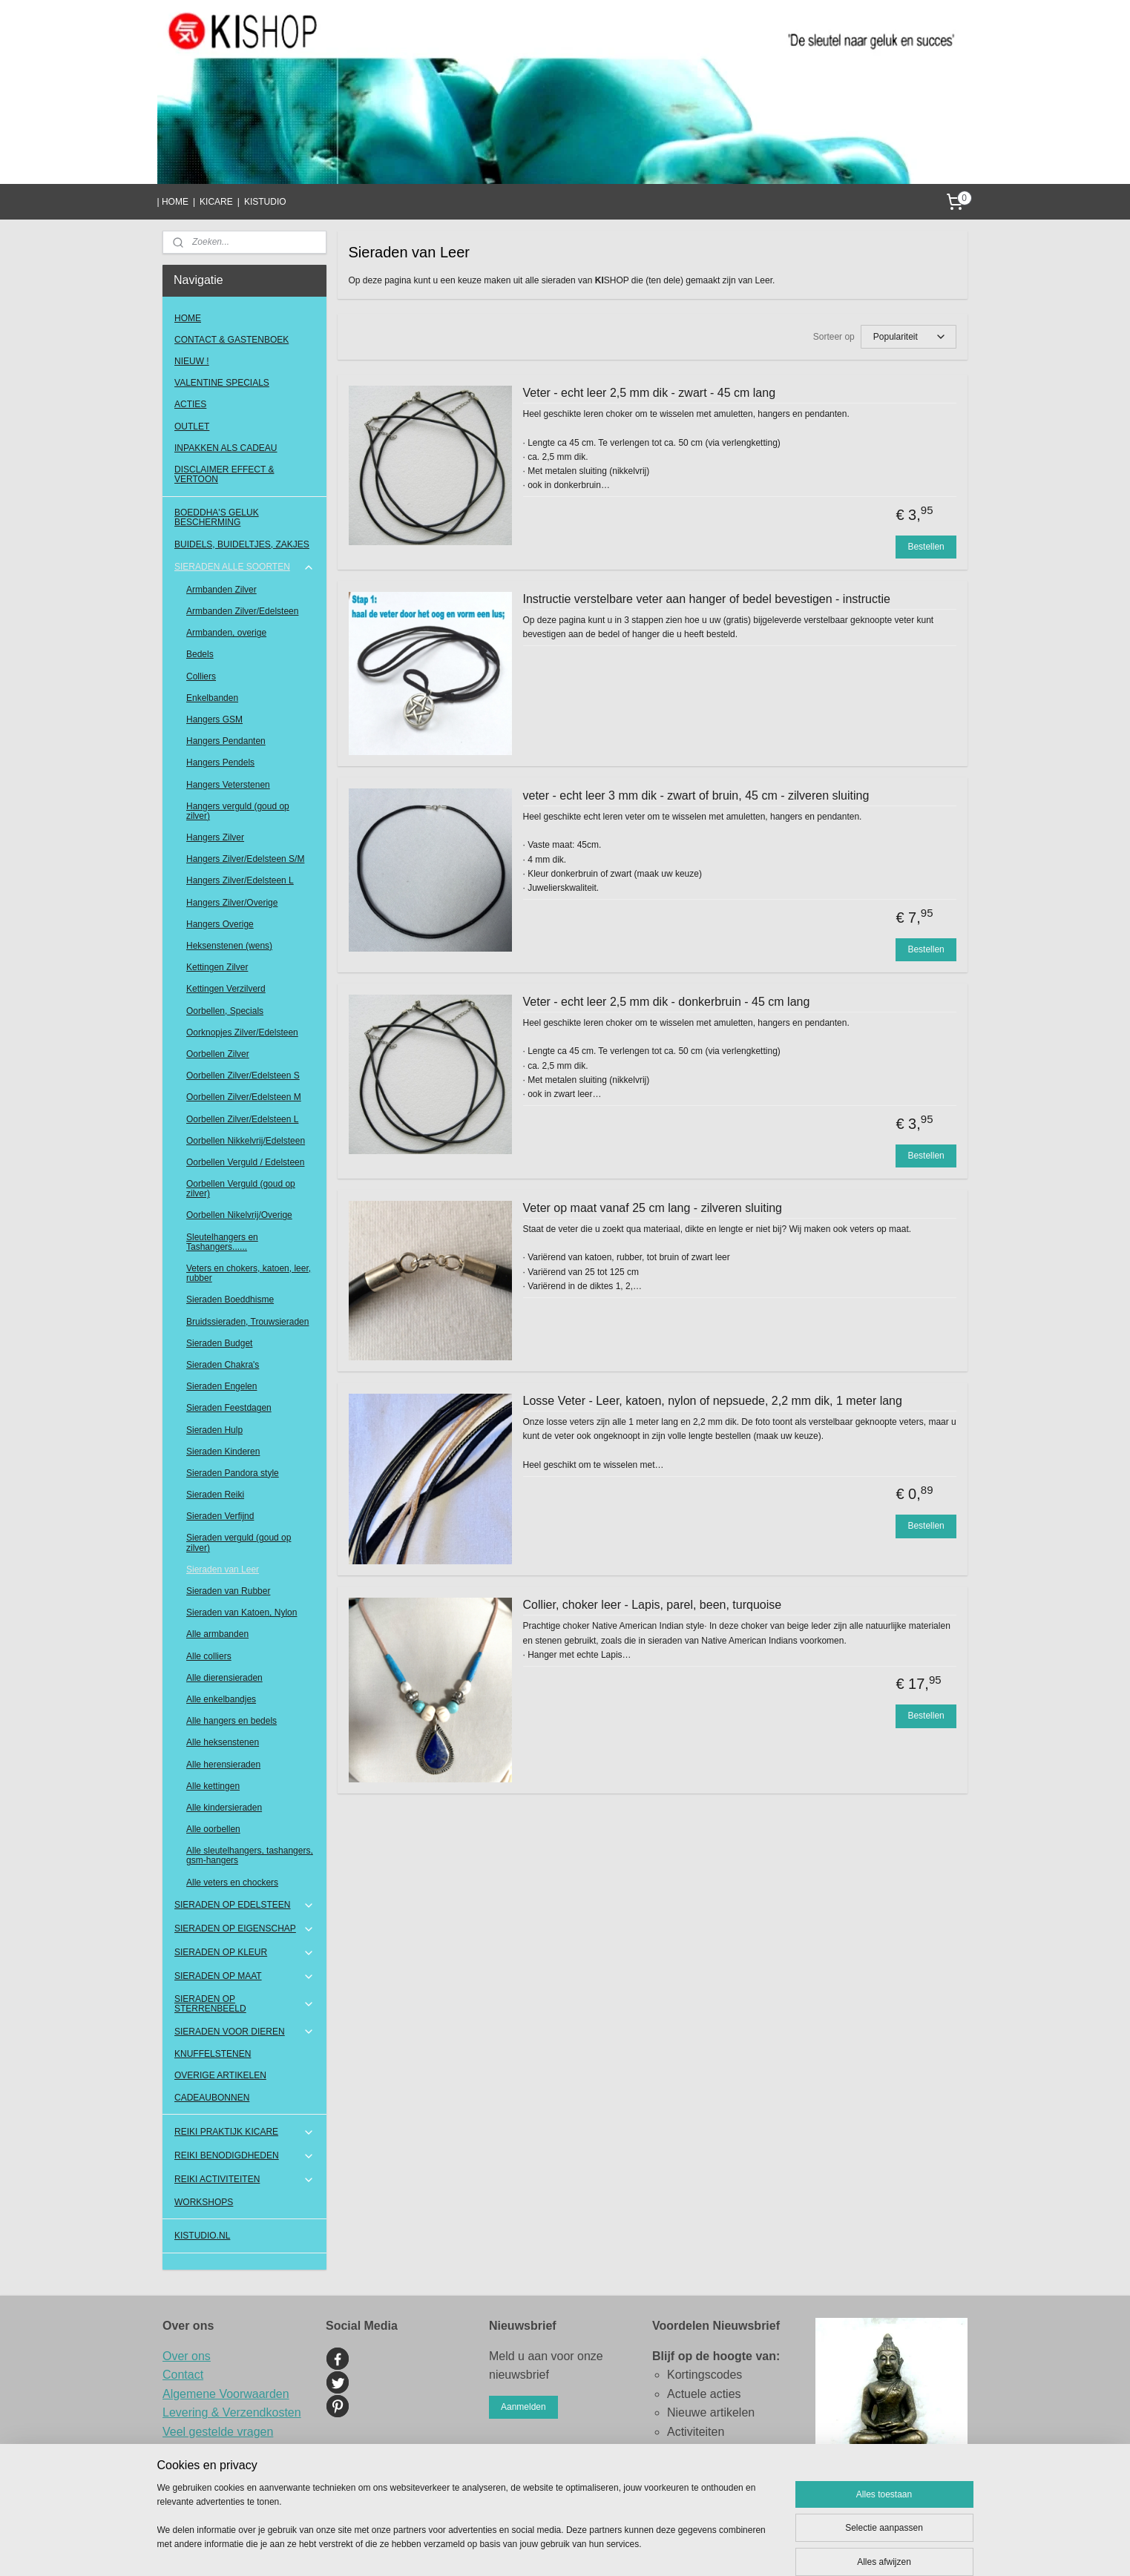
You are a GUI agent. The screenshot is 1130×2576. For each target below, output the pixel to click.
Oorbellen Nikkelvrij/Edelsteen (245, 1141)
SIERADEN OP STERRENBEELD (244, 2004)
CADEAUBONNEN (211, 2097)
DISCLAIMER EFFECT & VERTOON (224, 474)
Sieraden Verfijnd (220, 1516)
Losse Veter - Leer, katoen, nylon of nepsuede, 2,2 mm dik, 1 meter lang (712, 1400)
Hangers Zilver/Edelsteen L (240, 880)
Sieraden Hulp (214, 1430)
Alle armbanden (217, 1634)
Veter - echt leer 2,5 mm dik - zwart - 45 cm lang (649, 392)
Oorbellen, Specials (224, 1011)
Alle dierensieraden (224, 1678)
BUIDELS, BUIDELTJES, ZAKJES (241, 544)
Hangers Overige (220, 924)
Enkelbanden (212, 698)
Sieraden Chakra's (222, 1365)
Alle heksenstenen (222, 1742)
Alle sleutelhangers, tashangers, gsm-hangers (249, 1855)
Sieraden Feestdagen (229, 1408)
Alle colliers (208, 1656)
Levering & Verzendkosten (231, 2412)
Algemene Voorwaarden (225, 2394)
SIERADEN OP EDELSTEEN (244, 1905)
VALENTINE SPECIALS (221, 383)
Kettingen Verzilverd (226, 989)
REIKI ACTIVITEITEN (244, 2180)
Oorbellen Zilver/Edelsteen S (243, 1075)
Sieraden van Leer (222, 1569)
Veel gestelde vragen (217, 2431)
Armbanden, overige (226, 632)
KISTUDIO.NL (202, 2235)
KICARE (216, 202)
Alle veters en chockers (232, 1882)
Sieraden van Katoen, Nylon (241, 1612)
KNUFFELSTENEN (212, 2054)
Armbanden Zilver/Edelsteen (242, 611)
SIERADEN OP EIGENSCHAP (244, 1929)
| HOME (172, 202)
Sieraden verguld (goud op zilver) (238, 1542)
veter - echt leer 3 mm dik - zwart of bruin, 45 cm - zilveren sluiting (696, 795)
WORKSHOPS (203, 2202)
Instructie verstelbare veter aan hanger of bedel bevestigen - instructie (706, 599)
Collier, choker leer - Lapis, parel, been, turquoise (652, 1604)
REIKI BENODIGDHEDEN (244, 2156)
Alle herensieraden (223, 1764)
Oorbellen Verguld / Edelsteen (245, 1162)
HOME (187, 318)
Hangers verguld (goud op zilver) (237, 811)
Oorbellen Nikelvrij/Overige (239, 1215)
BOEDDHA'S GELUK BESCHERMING (216, 517)
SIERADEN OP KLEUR (244, 1953)
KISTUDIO (265, 202)
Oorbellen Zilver (217, 1054)
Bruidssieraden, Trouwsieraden (247, 1322)
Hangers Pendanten (226, 741)
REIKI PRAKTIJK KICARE (244, 2132)
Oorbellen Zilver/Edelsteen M (243, 1097)
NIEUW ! (191, 361)
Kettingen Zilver (217, 967)
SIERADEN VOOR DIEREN (244, 2032)
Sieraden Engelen (221, 1386)
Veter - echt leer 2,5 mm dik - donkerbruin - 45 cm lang (666, 1001)
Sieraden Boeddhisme (230, 1299)
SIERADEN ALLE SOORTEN (244, 567)
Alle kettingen (213, 1786)
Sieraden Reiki (215, 1494)
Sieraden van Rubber (228, 1591)
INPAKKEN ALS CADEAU (225, 448)
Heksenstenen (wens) (229, 946)
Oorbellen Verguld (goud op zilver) (240, 1189)
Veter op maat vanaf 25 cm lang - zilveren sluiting (653, 1208)
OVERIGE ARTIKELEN (220, 2075)
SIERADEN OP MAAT (244, 1977)
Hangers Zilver (215, 837)
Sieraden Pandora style (232, 1473)
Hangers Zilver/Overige (231, 902)
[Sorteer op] (908, 337)
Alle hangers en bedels (231, 1721)
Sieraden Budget (219, 1343)
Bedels (200, 654)
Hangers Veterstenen (228, 785)
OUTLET (191, 426)
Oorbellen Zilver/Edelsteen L (242, 1119)
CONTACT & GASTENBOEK (231, 340)
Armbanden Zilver (221, 589)
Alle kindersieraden (224, 1807)
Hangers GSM (214, 719)
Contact (182, 2374)
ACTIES (190, 404)
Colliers (201, 676)
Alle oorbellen (213, 1829)
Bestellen (926, 546)
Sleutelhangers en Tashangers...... (222, 1242)
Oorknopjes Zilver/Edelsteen (242, 1032)
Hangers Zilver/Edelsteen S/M (245, 859)
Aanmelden (523, 2407)
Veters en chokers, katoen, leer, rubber (248, 1273)
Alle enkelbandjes (221, 1699)
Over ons (186, 2356)
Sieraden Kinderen (223, 1451)
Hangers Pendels (220, 762)
